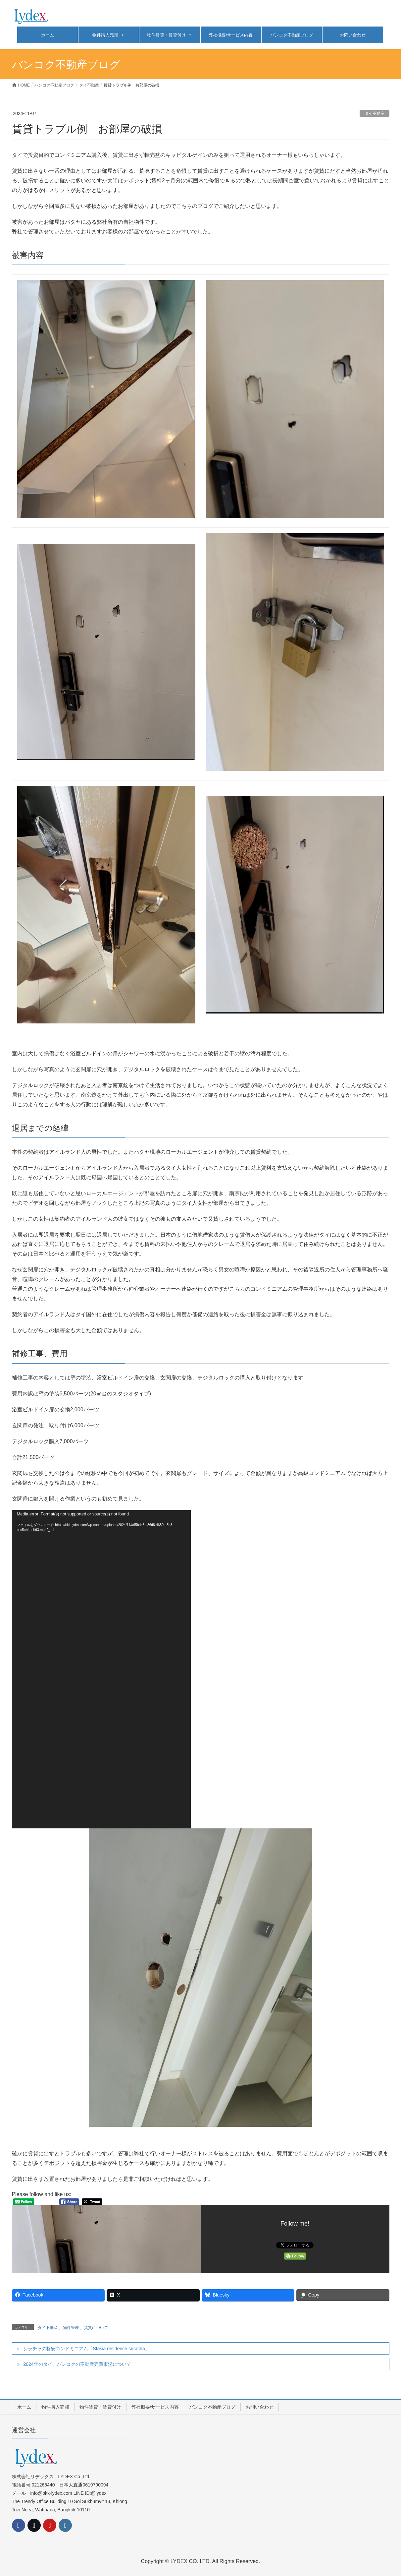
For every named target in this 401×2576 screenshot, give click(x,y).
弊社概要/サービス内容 (231, 34)
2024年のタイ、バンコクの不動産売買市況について (77, 2364)
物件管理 (71, 2327)
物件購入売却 (108, 35)
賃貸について (96, 2327)
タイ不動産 (374, 113)
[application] (101, 1669)
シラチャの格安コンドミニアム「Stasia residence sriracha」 (86, 2348)
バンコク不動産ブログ (291, 34)
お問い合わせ (353, 34)
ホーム (47, 34)
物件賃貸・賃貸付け (169, 35)
